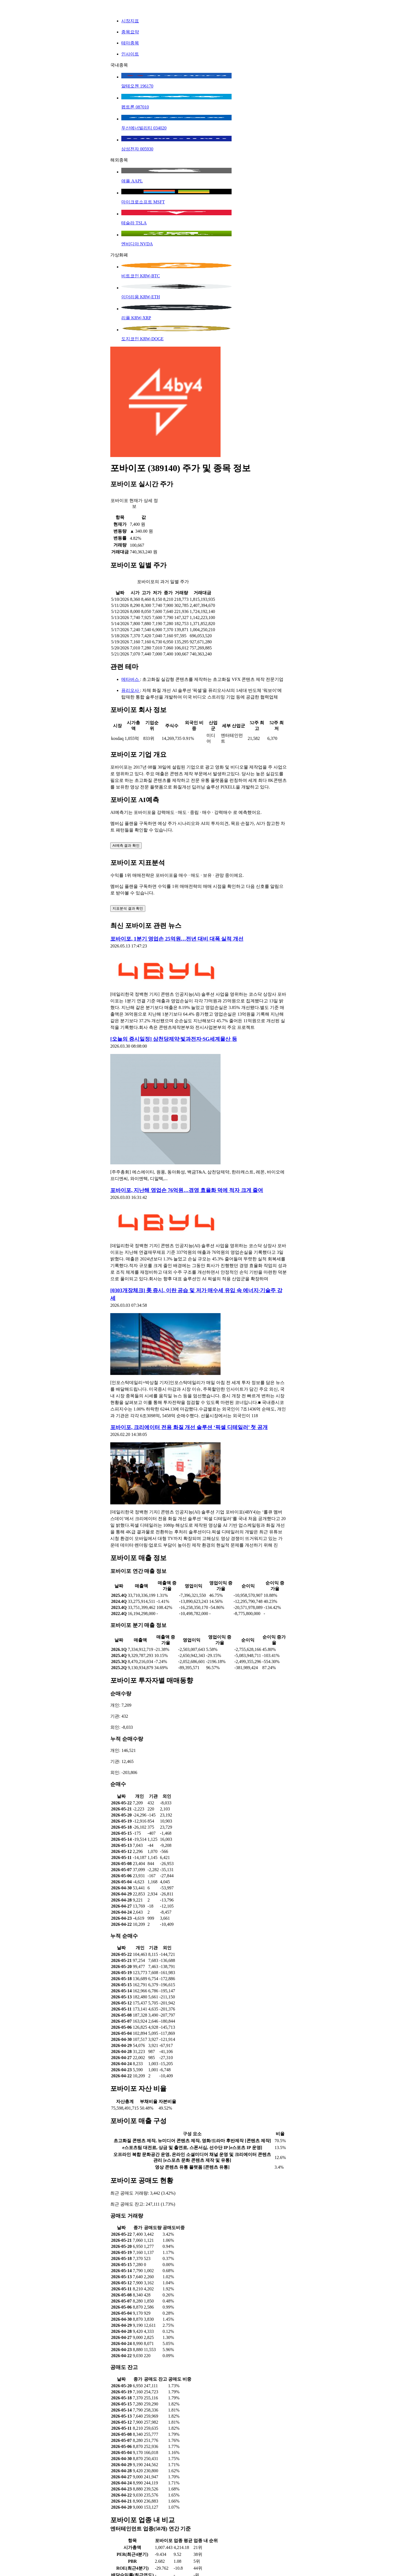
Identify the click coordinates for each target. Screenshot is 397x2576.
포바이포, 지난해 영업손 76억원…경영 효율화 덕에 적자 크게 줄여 (186, 1190)
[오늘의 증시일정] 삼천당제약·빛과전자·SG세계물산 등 (173, 1039)
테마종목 (130, 43)
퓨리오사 (130, 690)
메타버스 (130, 679)
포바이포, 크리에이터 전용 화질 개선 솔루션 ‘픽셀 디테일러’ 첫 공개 (189, 1427)
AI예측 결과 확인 (126, 845)
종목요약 (130, 32)
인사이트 (130, 54)
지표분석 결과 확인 (127, 908)
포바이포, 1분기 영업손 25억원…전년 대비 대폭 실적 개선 (176, 939)
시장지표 (130, 20)
